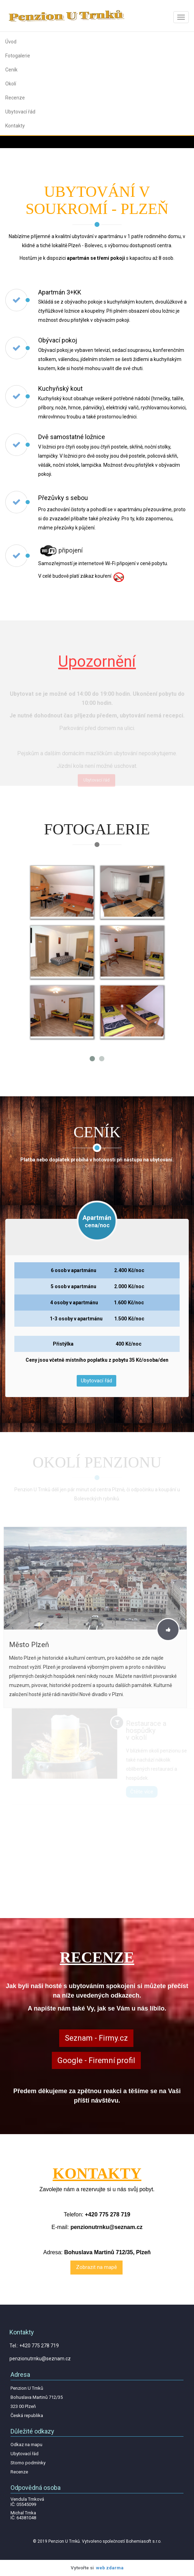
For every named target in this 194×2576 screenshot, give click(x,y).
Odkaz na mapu (26, 2444)
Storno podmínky (28, 2462)
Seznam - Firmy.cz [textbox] (96, 2038)
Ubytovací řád (96, 1380)
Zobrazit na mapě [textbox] (96, 2267)
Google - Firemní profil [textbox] (96, 2060)
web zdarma (110, 2567)
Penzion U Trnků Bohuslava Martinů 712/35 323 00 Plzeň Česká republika (37, 2402)
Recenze (19, 2471)
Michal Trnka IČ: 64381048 (23, 2515)
